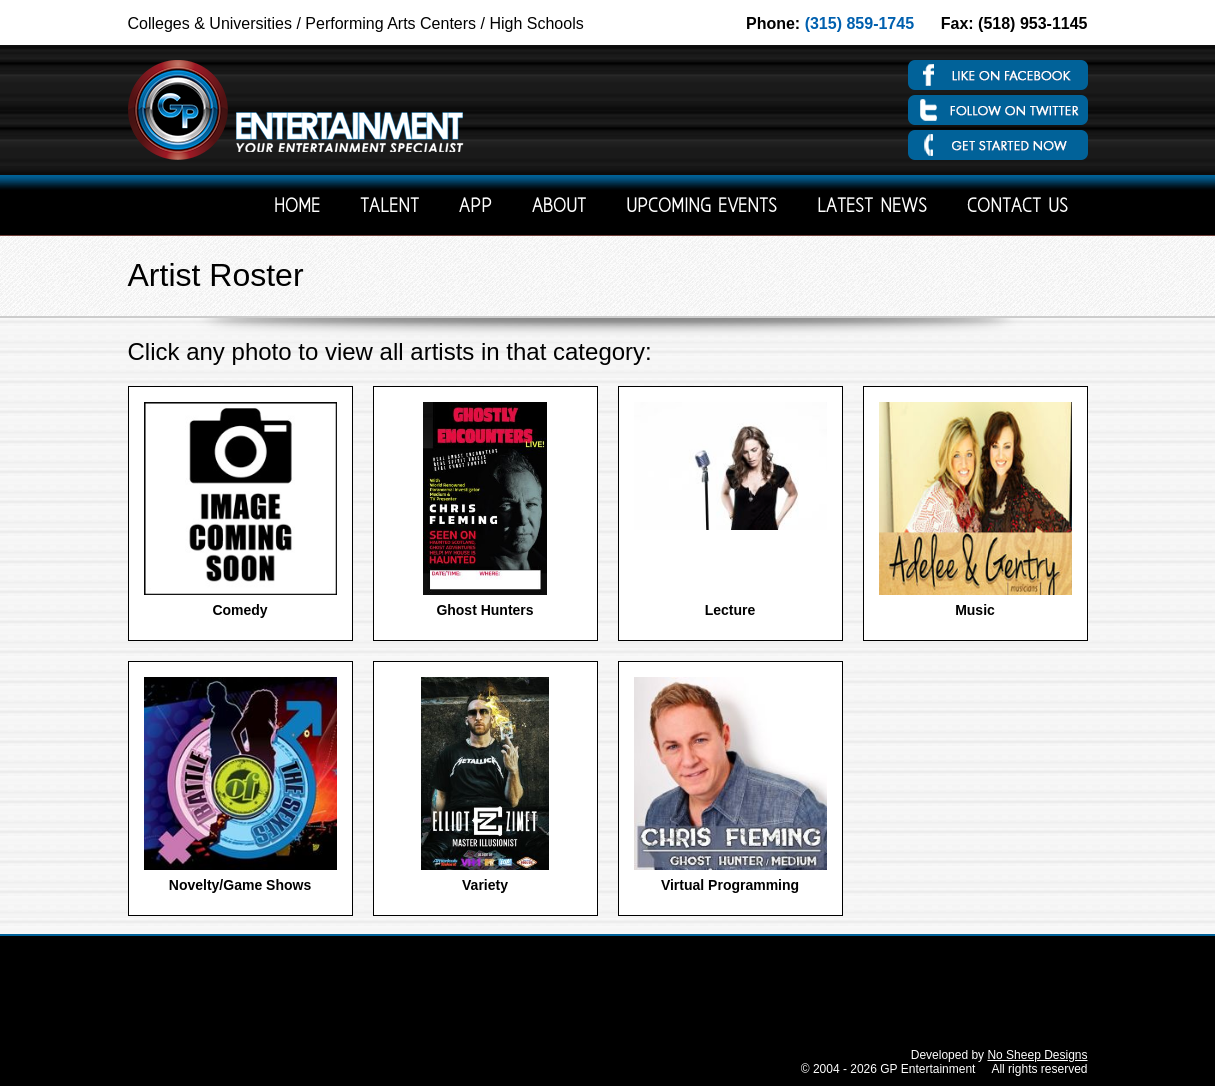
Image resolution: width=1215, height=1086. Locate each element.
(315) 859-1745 (859, 23)
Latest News (872, 207)
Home (297, 207)
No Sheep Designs (1037, 1055)
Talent (389, 207)
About (559, 207)
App (475, 207)
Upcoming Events (701, 207)
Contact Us (1017, 207)
